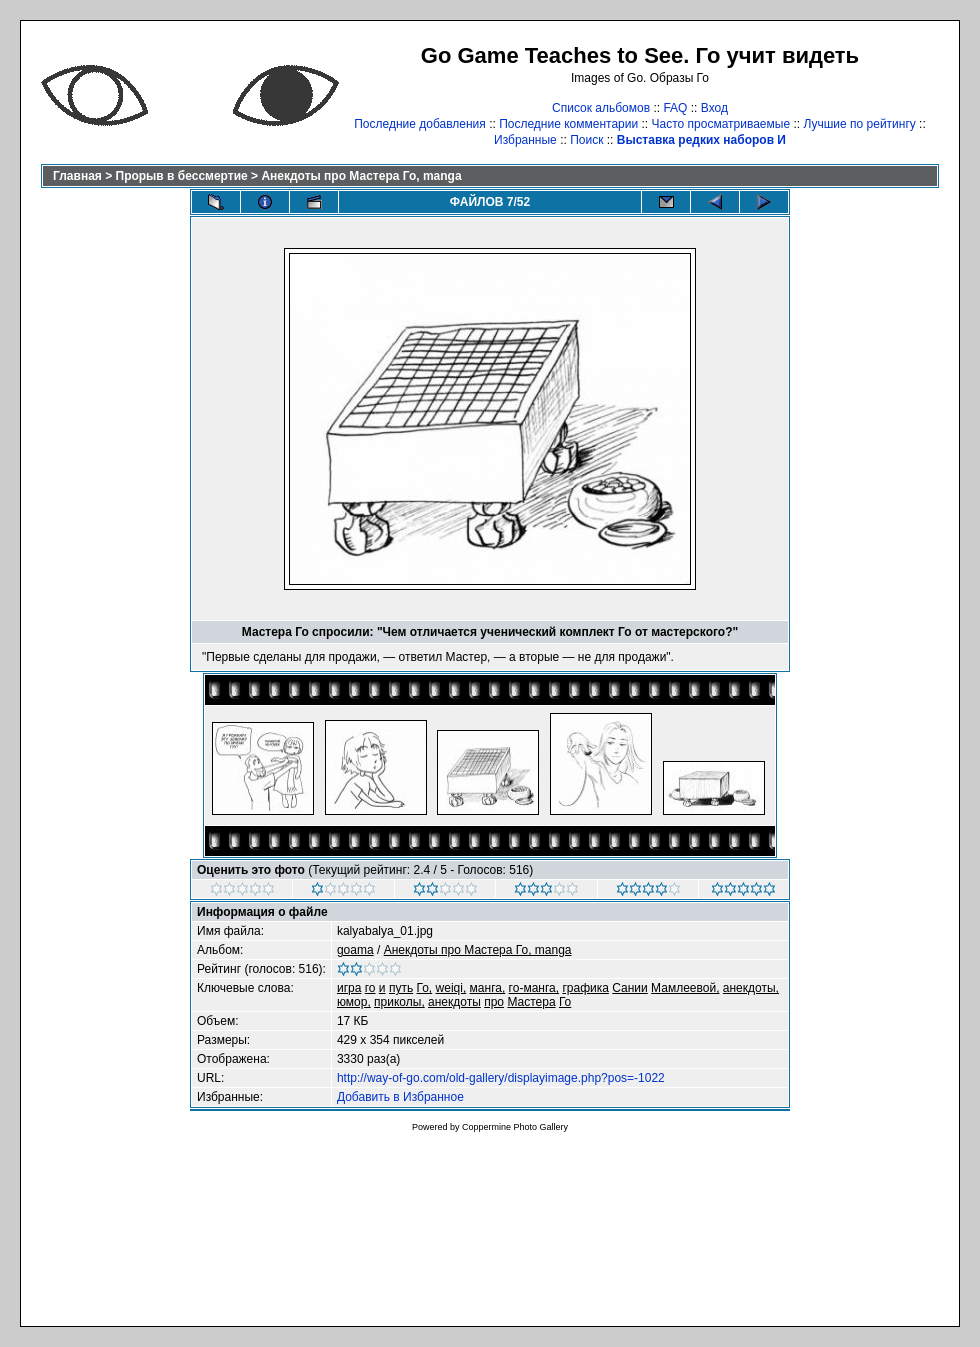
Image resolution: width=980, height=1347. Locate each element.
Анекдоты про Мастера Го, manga (361, 176)
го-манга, (534, 988)
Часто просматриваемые (721, 124)
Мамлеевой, (685, 988)
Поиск (586, 140)
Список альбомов (601, 108)
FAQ (675, 108)
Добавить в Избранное (400, 1097)
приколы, (399, 1002)
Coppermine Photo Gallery (515, 1127)
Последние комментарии (568, 124)
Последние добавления (420, 124)
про (494, 1002)
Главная (77, 176)
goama (355, 950)
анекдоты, (751, 988)
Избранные (525, 140)
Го (565, 1002)
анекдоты (454, 1002)
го (370, 988)
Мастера (531, 1002)
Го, (425, 988)
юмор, (354, 1002)
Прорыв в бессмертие (182, 176)
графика (585, 988)
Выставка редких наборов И (701, 140)
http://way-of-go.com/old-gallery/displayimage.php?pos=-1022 (501, 1078)
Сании (630, 988)
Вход (714, 108)
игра (349, 988)
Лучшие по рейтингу (859, 124)
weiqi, (451, 988)
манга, (488, 988)
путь (401, 988)
